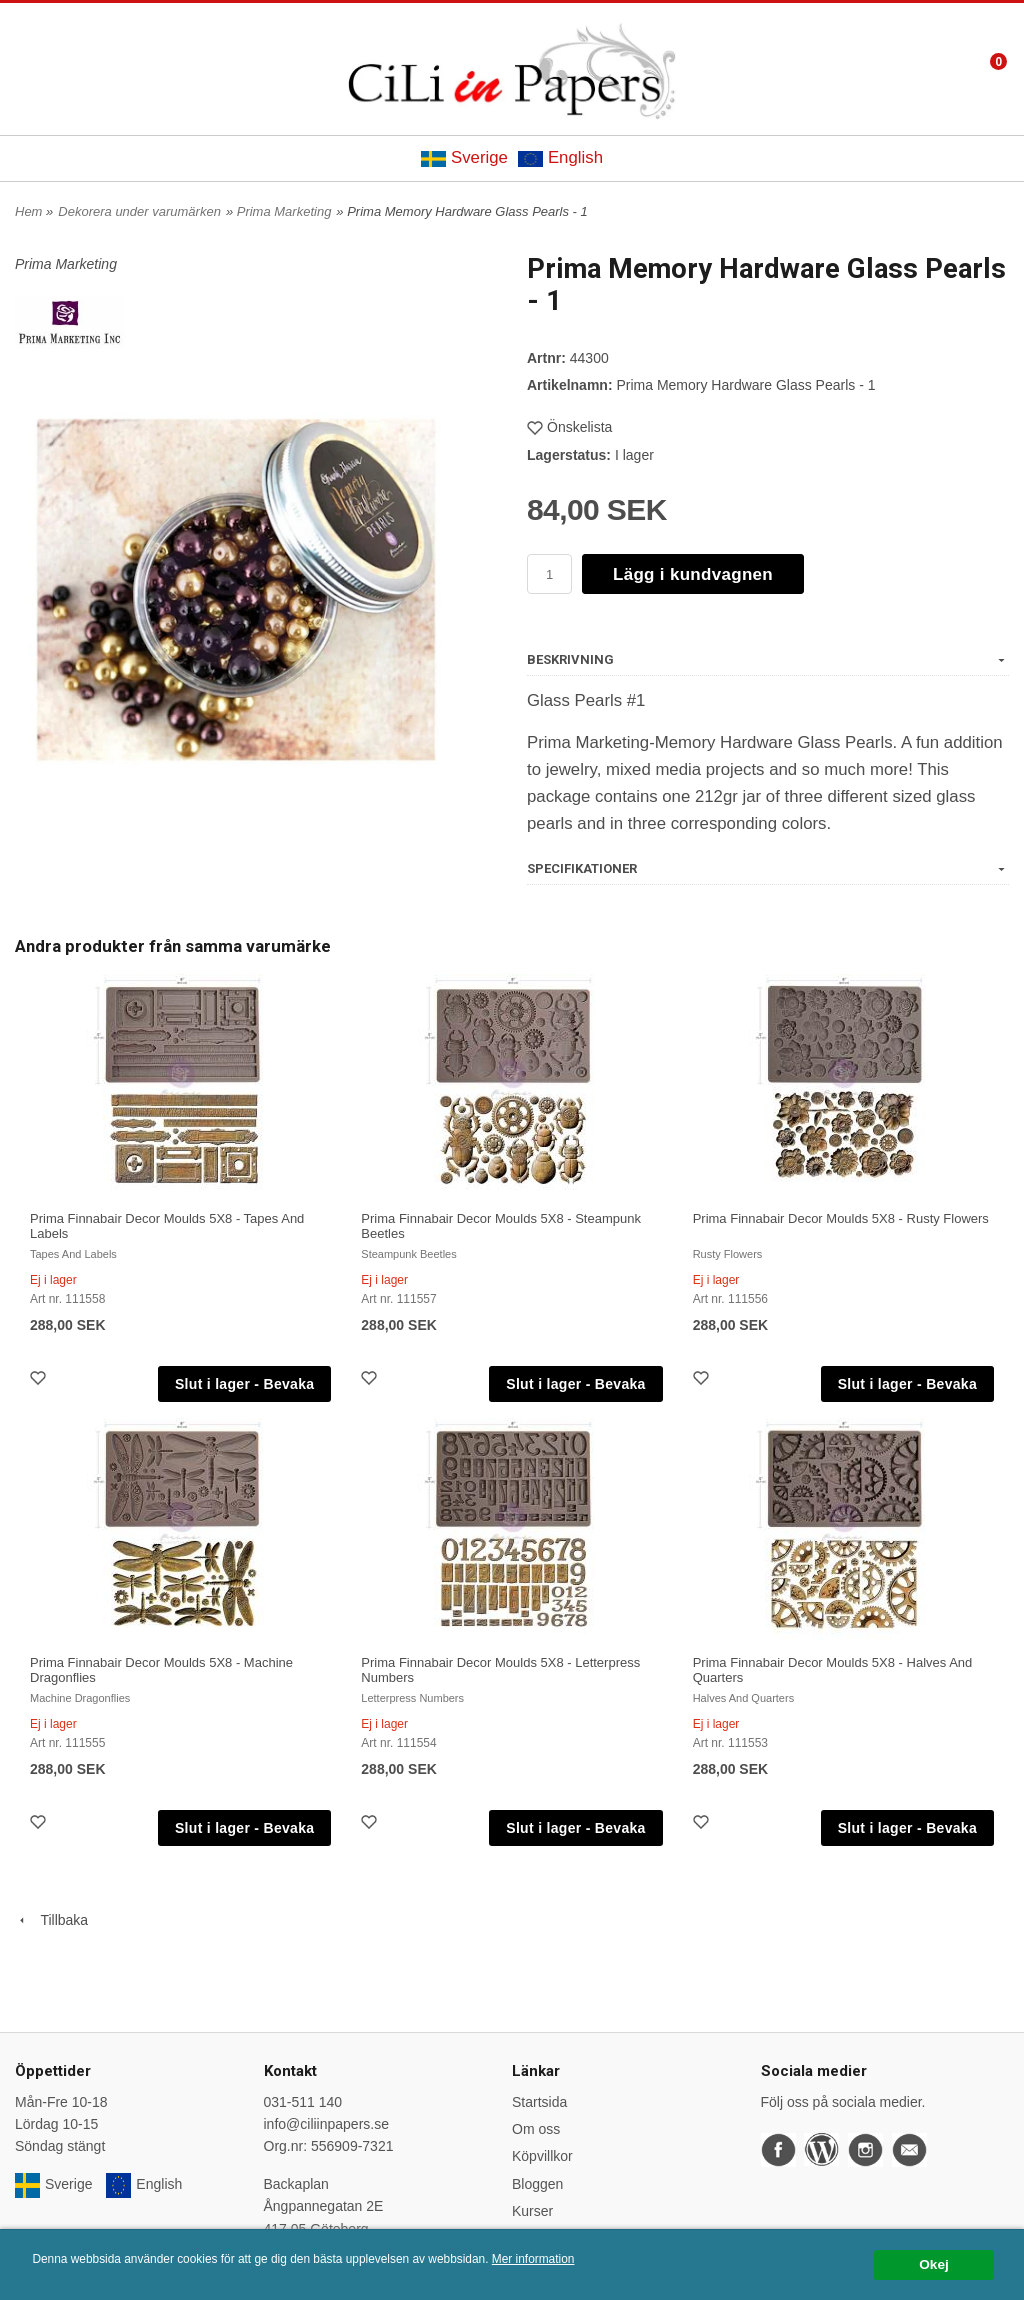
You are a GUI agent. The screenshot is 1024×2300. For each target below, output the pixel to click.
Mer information (533, 2259)
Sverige (464, 157)
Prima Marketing (284, 211)
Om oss (536, 2129)
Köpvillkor (542, 2156)
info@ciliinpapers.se (327, 2124)
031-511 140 (303, 2102)
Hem (28, 211)
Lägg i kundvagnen (693, 574)
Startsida (539, 2102)
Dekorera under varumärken (139, 211)
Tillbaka (51, 1920)
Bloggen (537, 2184)
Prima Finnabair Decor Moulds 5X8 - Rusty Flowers (841, 1218)
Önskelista (569, 427)
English (560, 157)
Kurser (532, 2211)
